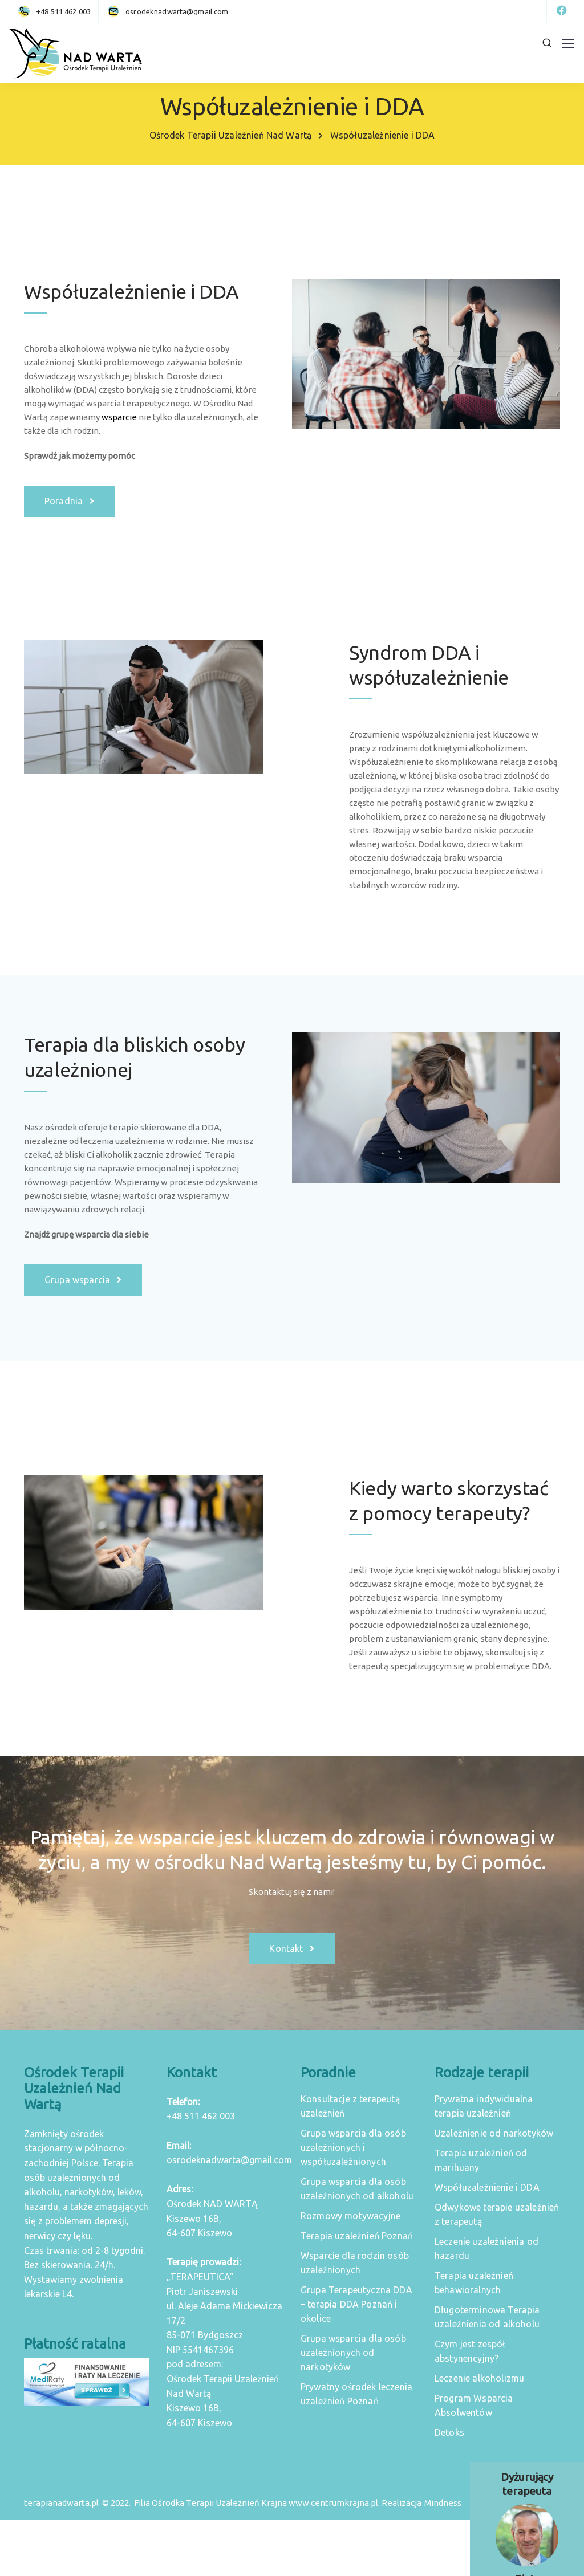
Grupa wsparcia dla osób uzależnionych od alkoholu (357, 2188)
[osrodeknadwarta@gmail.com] (176, 11)
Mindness (442, 2503)
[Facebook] (560, 11)
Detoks (449, 2432)
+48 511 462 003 (201, 2116)
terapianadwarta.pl (61, 2503)
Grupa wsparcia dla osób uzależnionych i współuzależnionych (353, 2147)
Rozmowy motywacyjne (350, 2216)
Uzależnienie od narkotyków (494, 2133)
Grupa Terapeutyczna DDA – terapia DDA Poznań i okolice (356, 2304)
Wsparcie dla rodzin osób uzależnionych (355, 2263)
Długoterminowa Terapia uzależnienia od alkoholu (487, 2317)
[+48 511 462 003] (56, 11)
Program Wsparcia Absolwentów (474, 2405)
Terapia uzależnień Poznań (357, 2236)
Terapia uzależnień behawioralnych (474, 2282)
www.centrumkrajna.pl (333, 2503)
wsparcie (119, 417)
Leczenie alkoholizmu (479, 2378)
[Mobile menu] (568, 43)
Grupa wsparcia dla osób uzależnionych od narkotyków (353, 2352)
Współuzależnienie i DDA (487, 2187)
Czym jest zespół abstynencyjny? (470, 2351)
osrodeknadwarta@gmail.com (229, 2160)
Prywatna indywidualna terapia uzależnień (484, 2106)
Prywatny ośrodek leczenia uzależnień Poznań (356, 2394)
